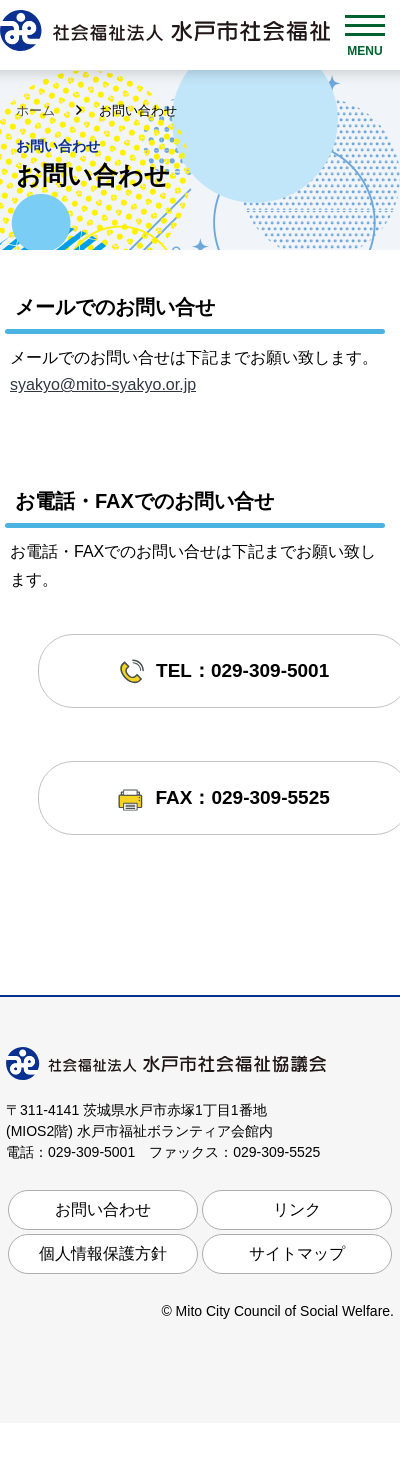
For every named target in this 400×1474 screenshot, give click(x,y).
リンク (297, 1209)
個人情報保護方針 (103, 1253)
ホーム (37, 110)
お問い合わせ (103, 1209)
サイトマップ (297, 1253)
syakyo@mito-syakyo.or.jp (103, 384)
